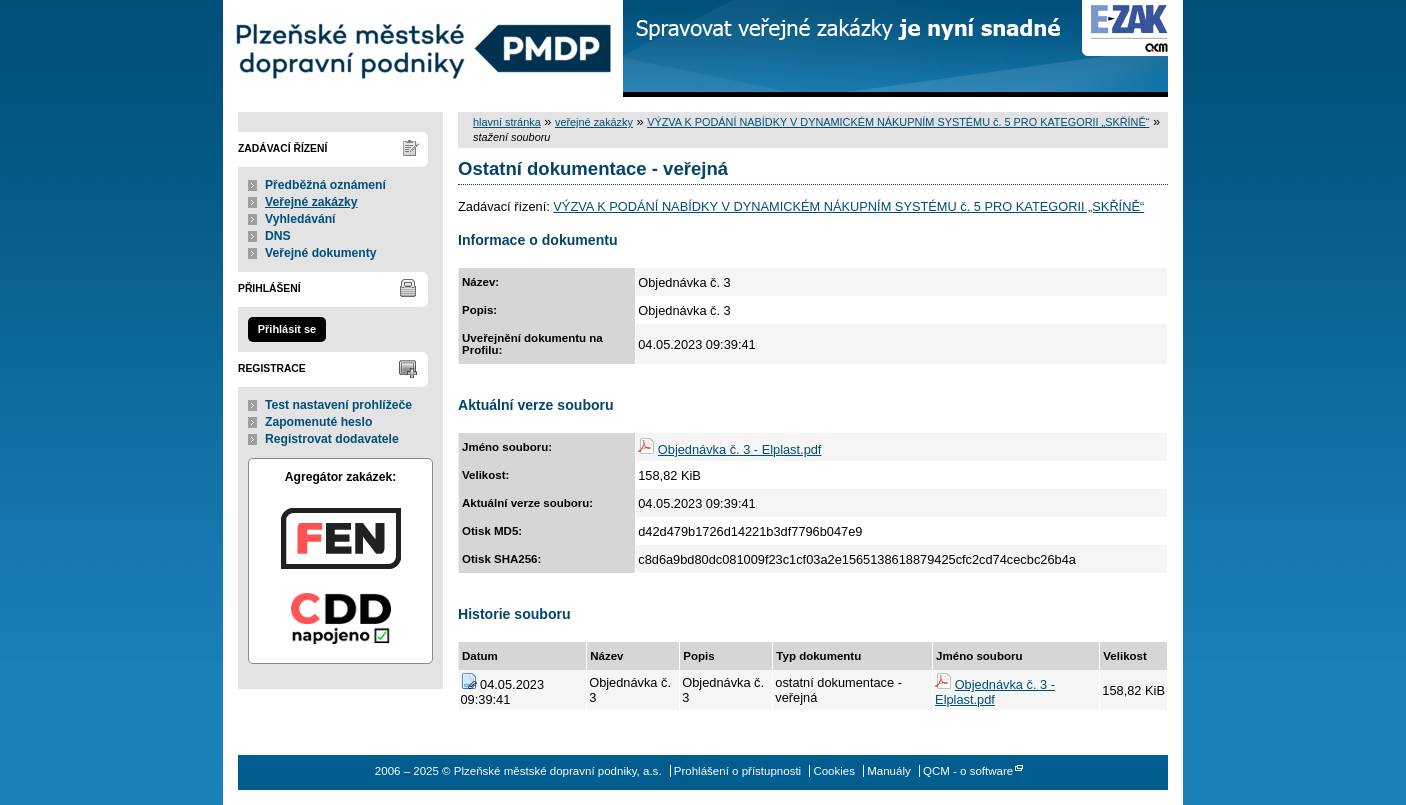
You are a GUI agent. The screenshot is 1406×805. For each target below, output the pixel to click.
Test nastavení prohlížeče (338, 405)
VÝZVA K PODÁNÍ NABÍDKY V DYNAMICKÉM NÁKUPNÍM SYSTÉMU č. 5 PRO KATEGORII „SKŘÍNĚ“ (898, 122)
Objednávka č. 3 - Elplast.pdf (740, 449)
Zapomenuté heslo (318, 422)
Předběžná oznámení (325, 185)
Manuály (889, 771)
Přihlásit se (287, 329)
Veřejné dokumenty (320, 253)
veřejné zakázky (594, 122)
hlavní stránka (507, 122)
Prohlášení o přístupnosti (737, 771)
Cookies (834, 771)
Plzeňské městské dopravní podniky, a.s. (423, 48)
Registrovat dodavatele (332, 439)
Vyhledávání (300, 219)
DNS (278, 236)
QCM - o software (968, 771)
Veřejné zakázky (311, 202)
